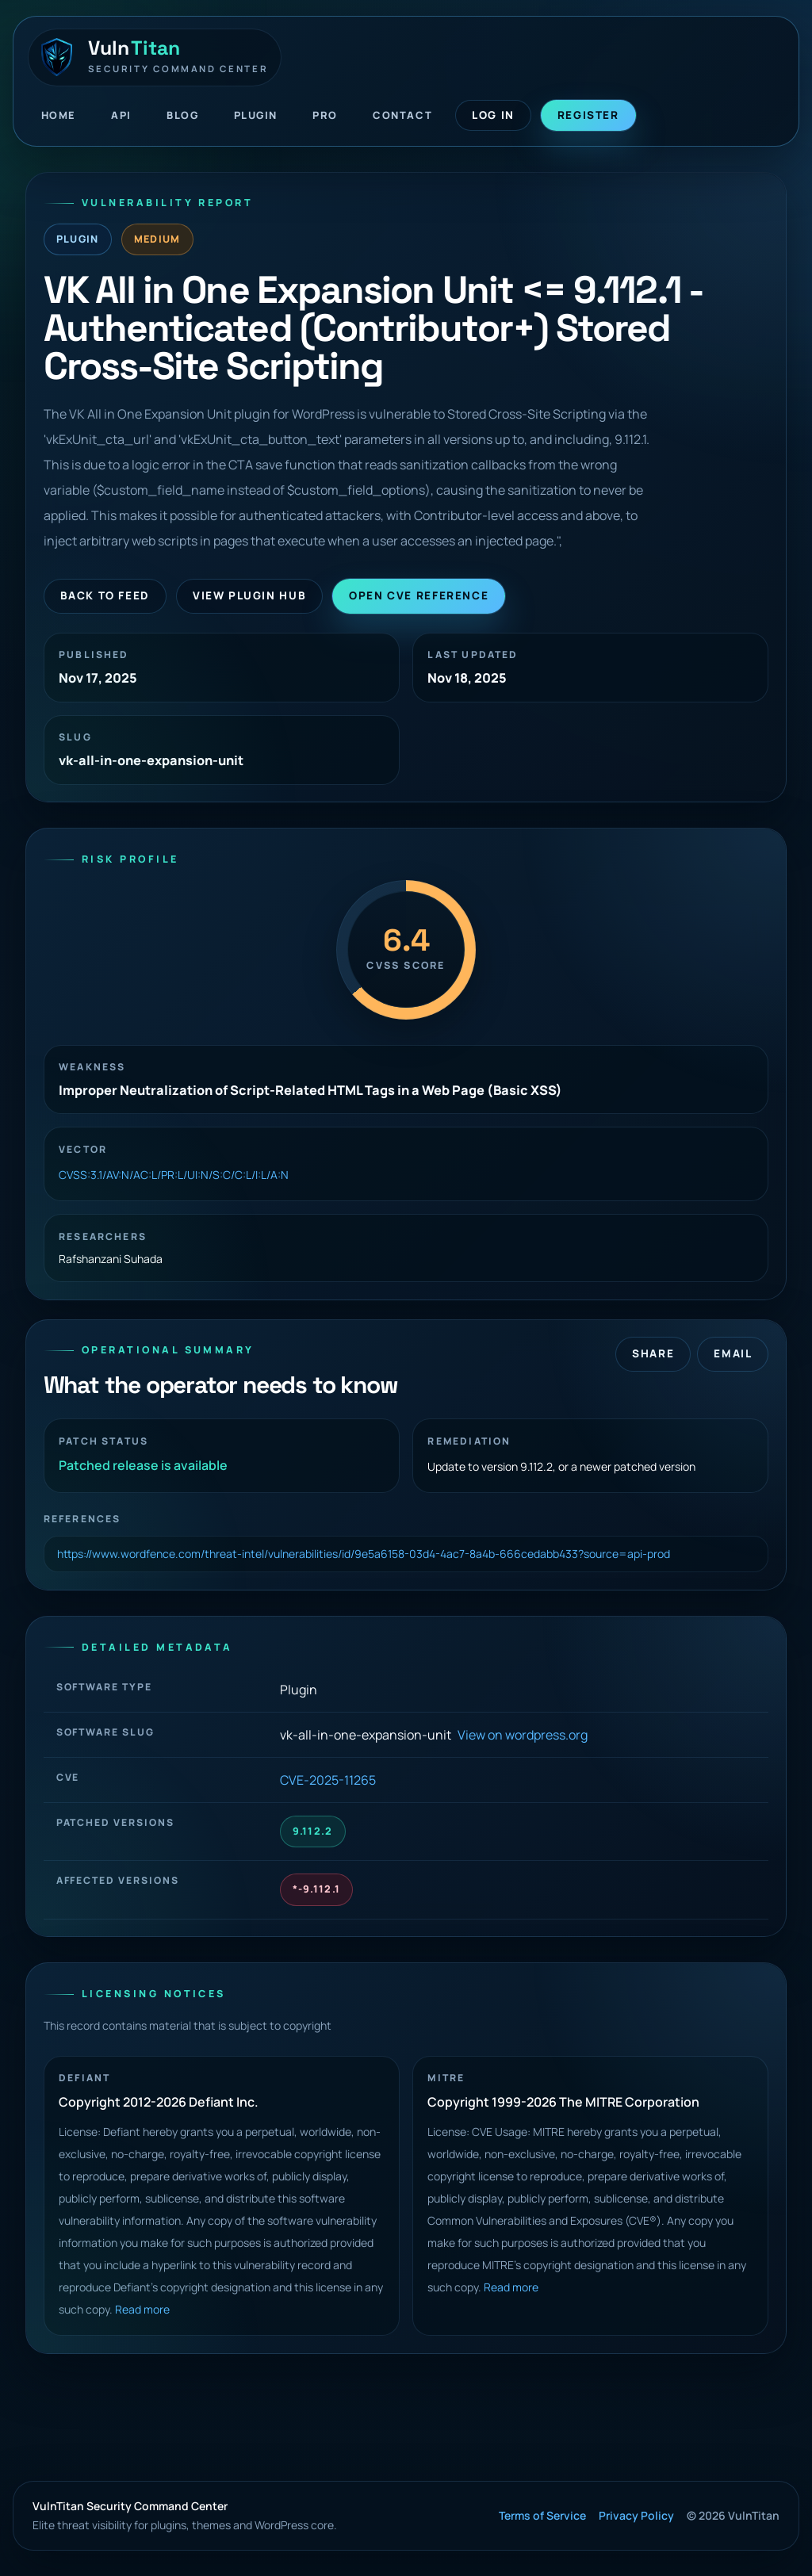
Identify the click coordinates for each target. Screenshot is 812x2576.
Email (733, 1353)
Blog (182, 115)
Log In (493, 115)
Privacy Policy (636, 2515)
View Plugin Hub (249, 595)
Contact (402, 115)
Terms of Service (542, 2515)
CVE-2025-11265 (328, 1780)
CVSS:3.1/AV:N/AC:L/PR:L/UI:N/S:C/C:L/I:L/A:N (174, 1174)
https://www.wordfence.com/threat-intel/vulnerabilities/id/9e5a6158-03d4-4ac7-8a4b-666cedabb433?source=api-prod (363, 1553)
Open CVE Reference (418, 595)
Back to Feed (105, 595)
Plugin (256, 115)
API (121, 115)
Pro (325, 115)
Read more (142, 2309)
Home (58, 115)
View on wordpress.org (523, 1734)
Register (588, 115)
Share (653, 1353)
